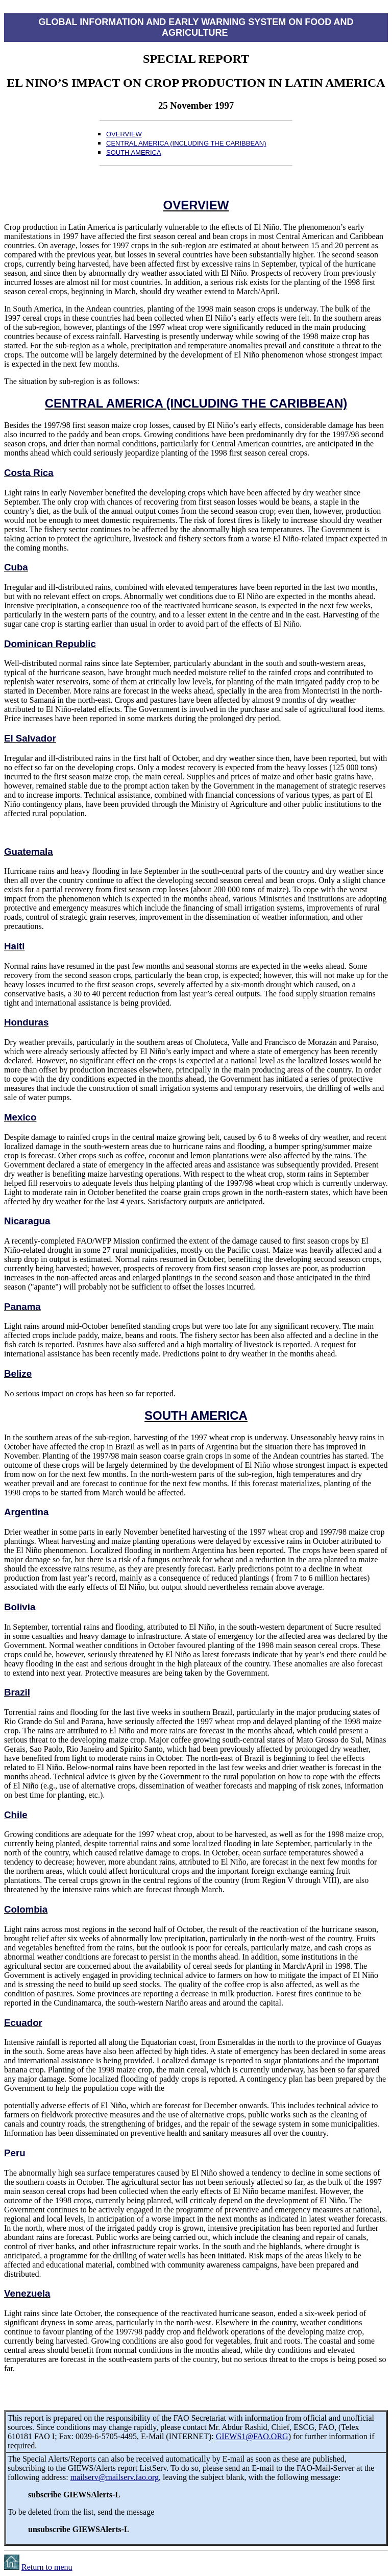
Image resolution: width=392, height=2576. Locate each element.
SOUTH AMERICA (133, 152)
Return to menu (46, 2567)
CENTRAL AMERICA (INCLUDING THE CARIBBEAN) (186, 143)
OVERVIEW (124, 134)
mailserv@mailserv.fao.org (114, 2477)
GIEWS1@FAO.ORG (252, 2436)
